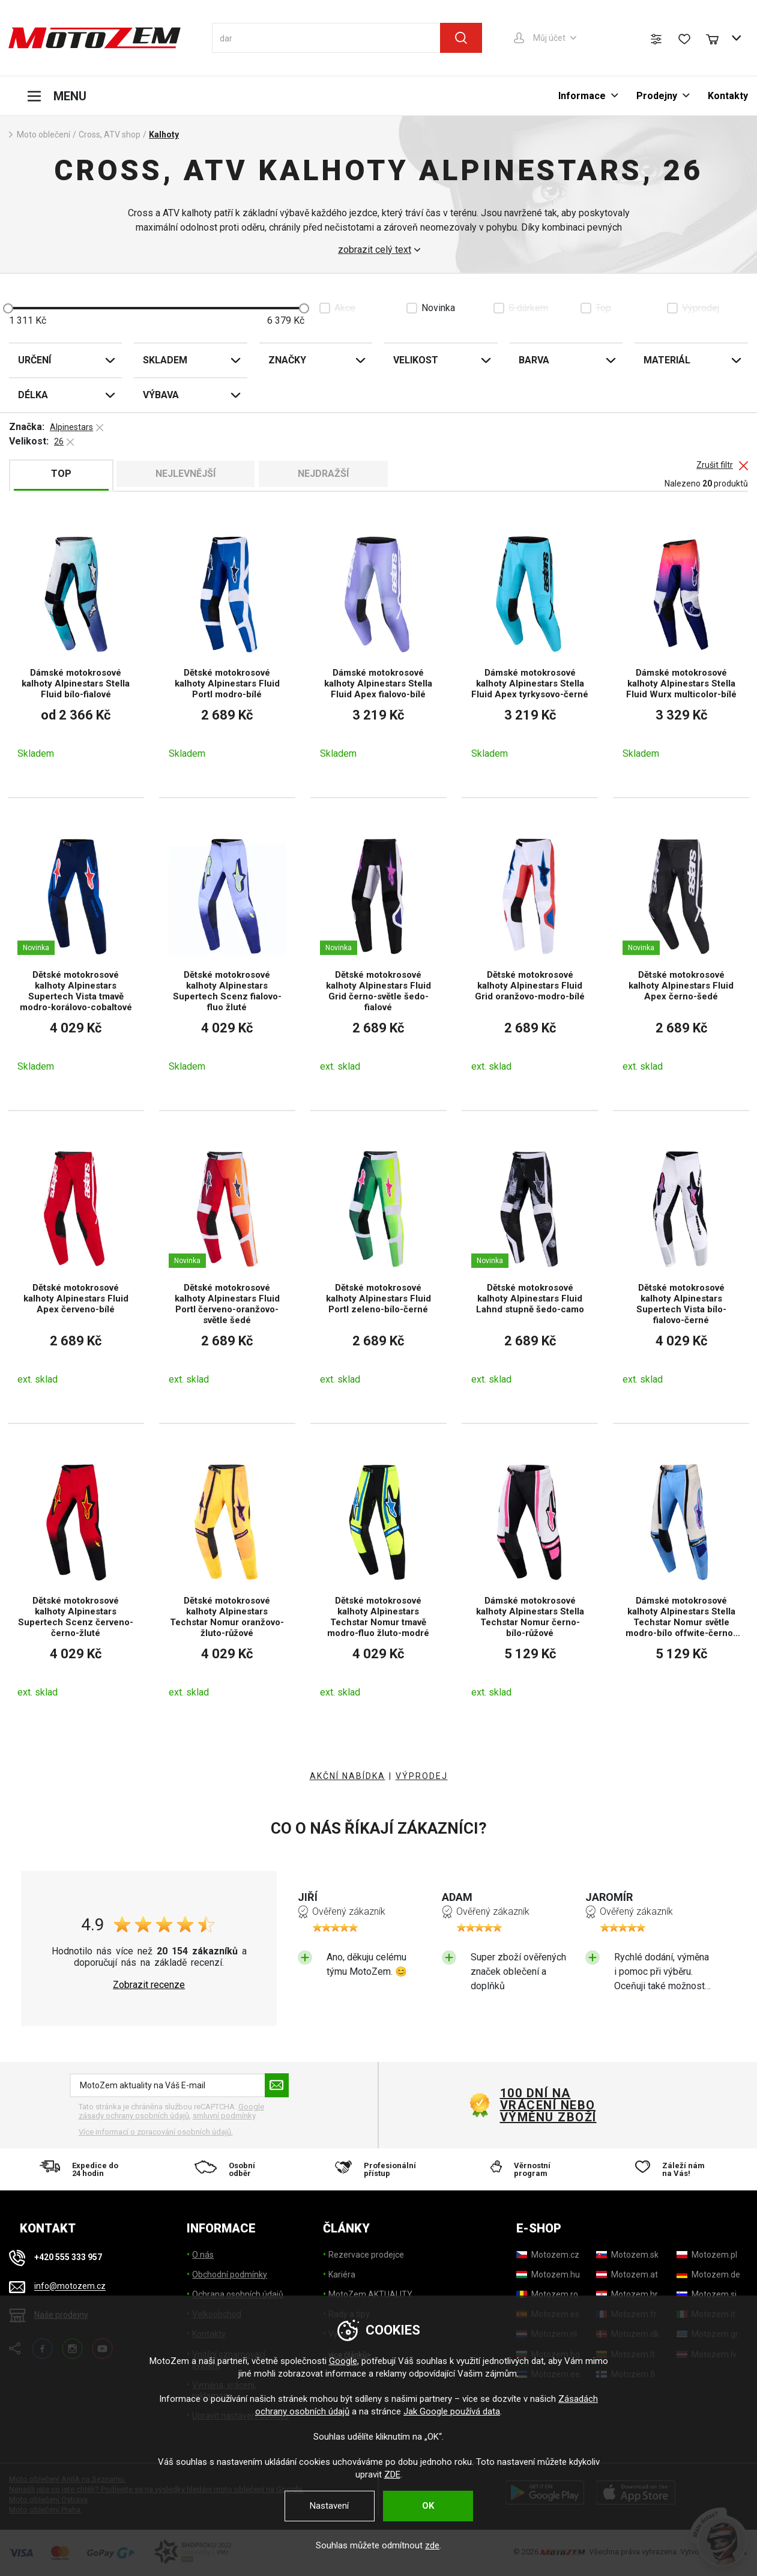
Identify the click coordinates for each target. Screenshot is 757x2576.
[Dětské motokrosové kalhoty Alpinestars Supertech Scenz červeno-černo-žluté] (76, 1580)
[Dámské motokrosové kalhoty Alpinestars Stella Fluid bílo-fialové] (76, 646)
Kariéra (341, 2274)
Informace (582, 96)
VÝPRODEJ (422, 1776)
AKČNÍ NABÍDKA (347, 1776)
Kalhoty (164, 134)
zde (432, 2545)
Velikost (415, 360)
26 (59, 441)
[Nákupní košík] (718, 37)
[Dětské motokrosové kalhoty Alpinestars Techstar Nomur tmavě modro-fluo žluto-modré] (378, 1580)
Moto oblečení (43, 134)
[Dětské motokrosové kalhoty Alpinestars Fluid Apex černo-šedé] (681, 954)
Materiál (667, 360)
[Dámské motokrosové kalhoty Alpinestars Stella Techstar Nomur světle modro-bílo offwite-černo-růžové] (681, 1580)
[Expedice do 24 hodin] (83, 2169)
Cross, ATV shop (109, 134)
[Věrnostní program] (526, 2169)
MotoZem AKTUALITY (370, 2294)
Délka (33, 395)
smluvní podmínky (224, 2115)
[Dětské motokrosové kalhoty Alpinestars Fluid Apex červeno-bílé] (76, 1267)
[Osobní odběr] (231, 2169)
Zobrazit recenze (149, 1985)
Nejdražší (323, 473)
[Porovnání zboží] (656, 39)
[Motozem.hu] (548, 2274)
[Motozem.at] (627, 2274)
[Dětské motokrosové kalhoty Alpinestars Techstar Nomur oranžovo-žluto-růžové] (227, 1580)
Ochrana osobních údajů (237, 2294)
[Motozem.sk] (627, 2254)
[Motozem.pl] (707, 2254)
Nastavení (329, 2505)
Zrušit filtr (714, 465)
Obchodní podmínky (229, 2274)
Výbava (161, 395)
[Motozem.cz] (547, 2254)
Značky (287, 360)
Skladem (165, 360)
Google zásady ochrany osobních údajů (171, 2111)
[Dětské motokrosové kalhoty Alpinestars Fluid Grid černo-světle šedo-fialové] (378, 954)
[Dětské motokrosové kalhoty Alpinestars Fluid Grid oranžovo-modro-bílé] (530, 954)
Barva (534, 360)
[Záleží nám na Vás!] (674, 2169)
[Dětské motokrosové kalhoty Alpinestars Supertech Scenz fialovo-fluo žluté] (227, 954)
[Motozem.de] (708, 2274)
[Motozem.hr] (627, 2294)
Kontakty (728, 96)
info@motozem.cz (70, 2286)
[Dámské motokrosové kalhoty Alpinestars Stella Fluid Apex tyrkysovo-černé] (530, 646)
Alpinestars (71, 427)
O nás (203, 2254)
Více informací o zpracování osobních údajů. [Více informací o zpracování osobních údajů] (156, 2131)
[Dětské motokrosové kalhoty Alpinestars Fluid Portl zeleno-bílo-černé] (378, 1267)
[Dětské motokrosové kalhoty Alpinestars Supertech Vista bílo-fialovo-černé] (681, 1267)
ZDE (392, 2474)
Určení (34, 360)
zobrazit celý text (374, 250)
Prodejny (656, 96)
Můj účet (549, 38)
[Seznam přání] (684, 39)
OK (428, 2505)
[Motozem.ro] (547, 2294)
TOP (61, 473)
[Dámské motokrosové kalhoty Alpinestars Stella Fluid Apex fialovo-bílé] (378, 646)
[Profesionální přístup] (379, 2169)
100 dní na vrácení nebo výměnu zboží (548, 2105)
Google (343, 2361)
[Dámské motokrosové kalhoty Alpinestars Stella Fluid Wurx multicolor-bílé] (681, 646)
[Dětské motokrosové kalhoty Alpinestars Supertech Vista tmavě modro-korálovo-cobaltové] (76, 954)
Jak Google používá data (451, 2411)
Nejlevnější (185, 473)
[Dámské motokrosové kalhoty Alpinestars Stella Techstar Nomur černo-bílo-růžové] (530, 1580)
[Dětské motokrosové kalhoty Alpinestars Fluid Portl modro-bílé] (227, 646)
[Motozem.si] (707, 2294)
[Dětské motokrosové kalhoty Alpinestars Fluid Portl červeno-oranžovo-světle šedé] (227, 1267)
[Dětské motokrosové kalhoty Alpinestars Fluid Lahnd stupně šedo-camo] (530, 1267)
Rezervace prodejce (366, 2254)
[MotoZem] (94, 38)
